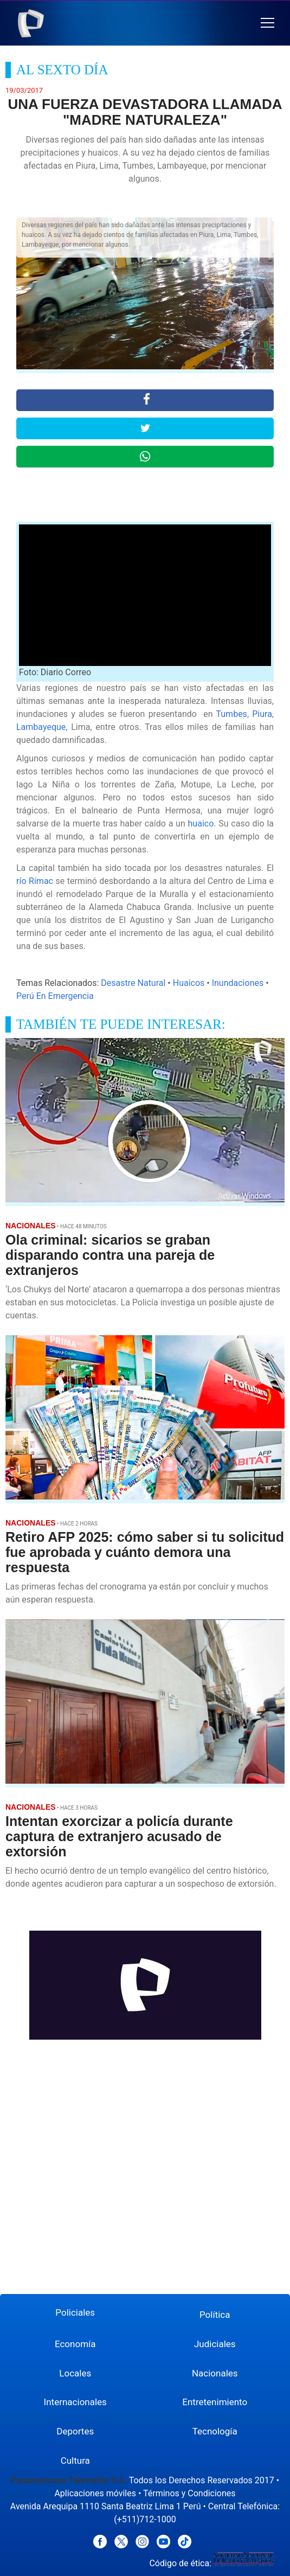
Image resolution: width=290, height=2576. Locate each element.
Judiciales (215, 2343)
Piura (260, 714)
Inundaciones (238, 983)
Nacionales (215, 2373)
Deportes (75, 2431)
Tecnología (214, 2431)
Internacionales (75, 2401)
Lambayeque (41, 727)
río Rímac (34, 881)
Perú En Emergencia (55, 996)
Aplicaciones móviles (95, 2493)
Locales (75, 2373)
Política (214, 2314)
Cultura (75, 2460)
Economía (75, 2343)
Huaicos (189, 983)
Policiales (75, 2312)
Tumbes (231, 714)
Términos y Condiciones (189, 2493)
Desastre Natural (133, 983)
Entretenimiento (214, 2401)
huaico (201, 823)
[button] (267, 23)
